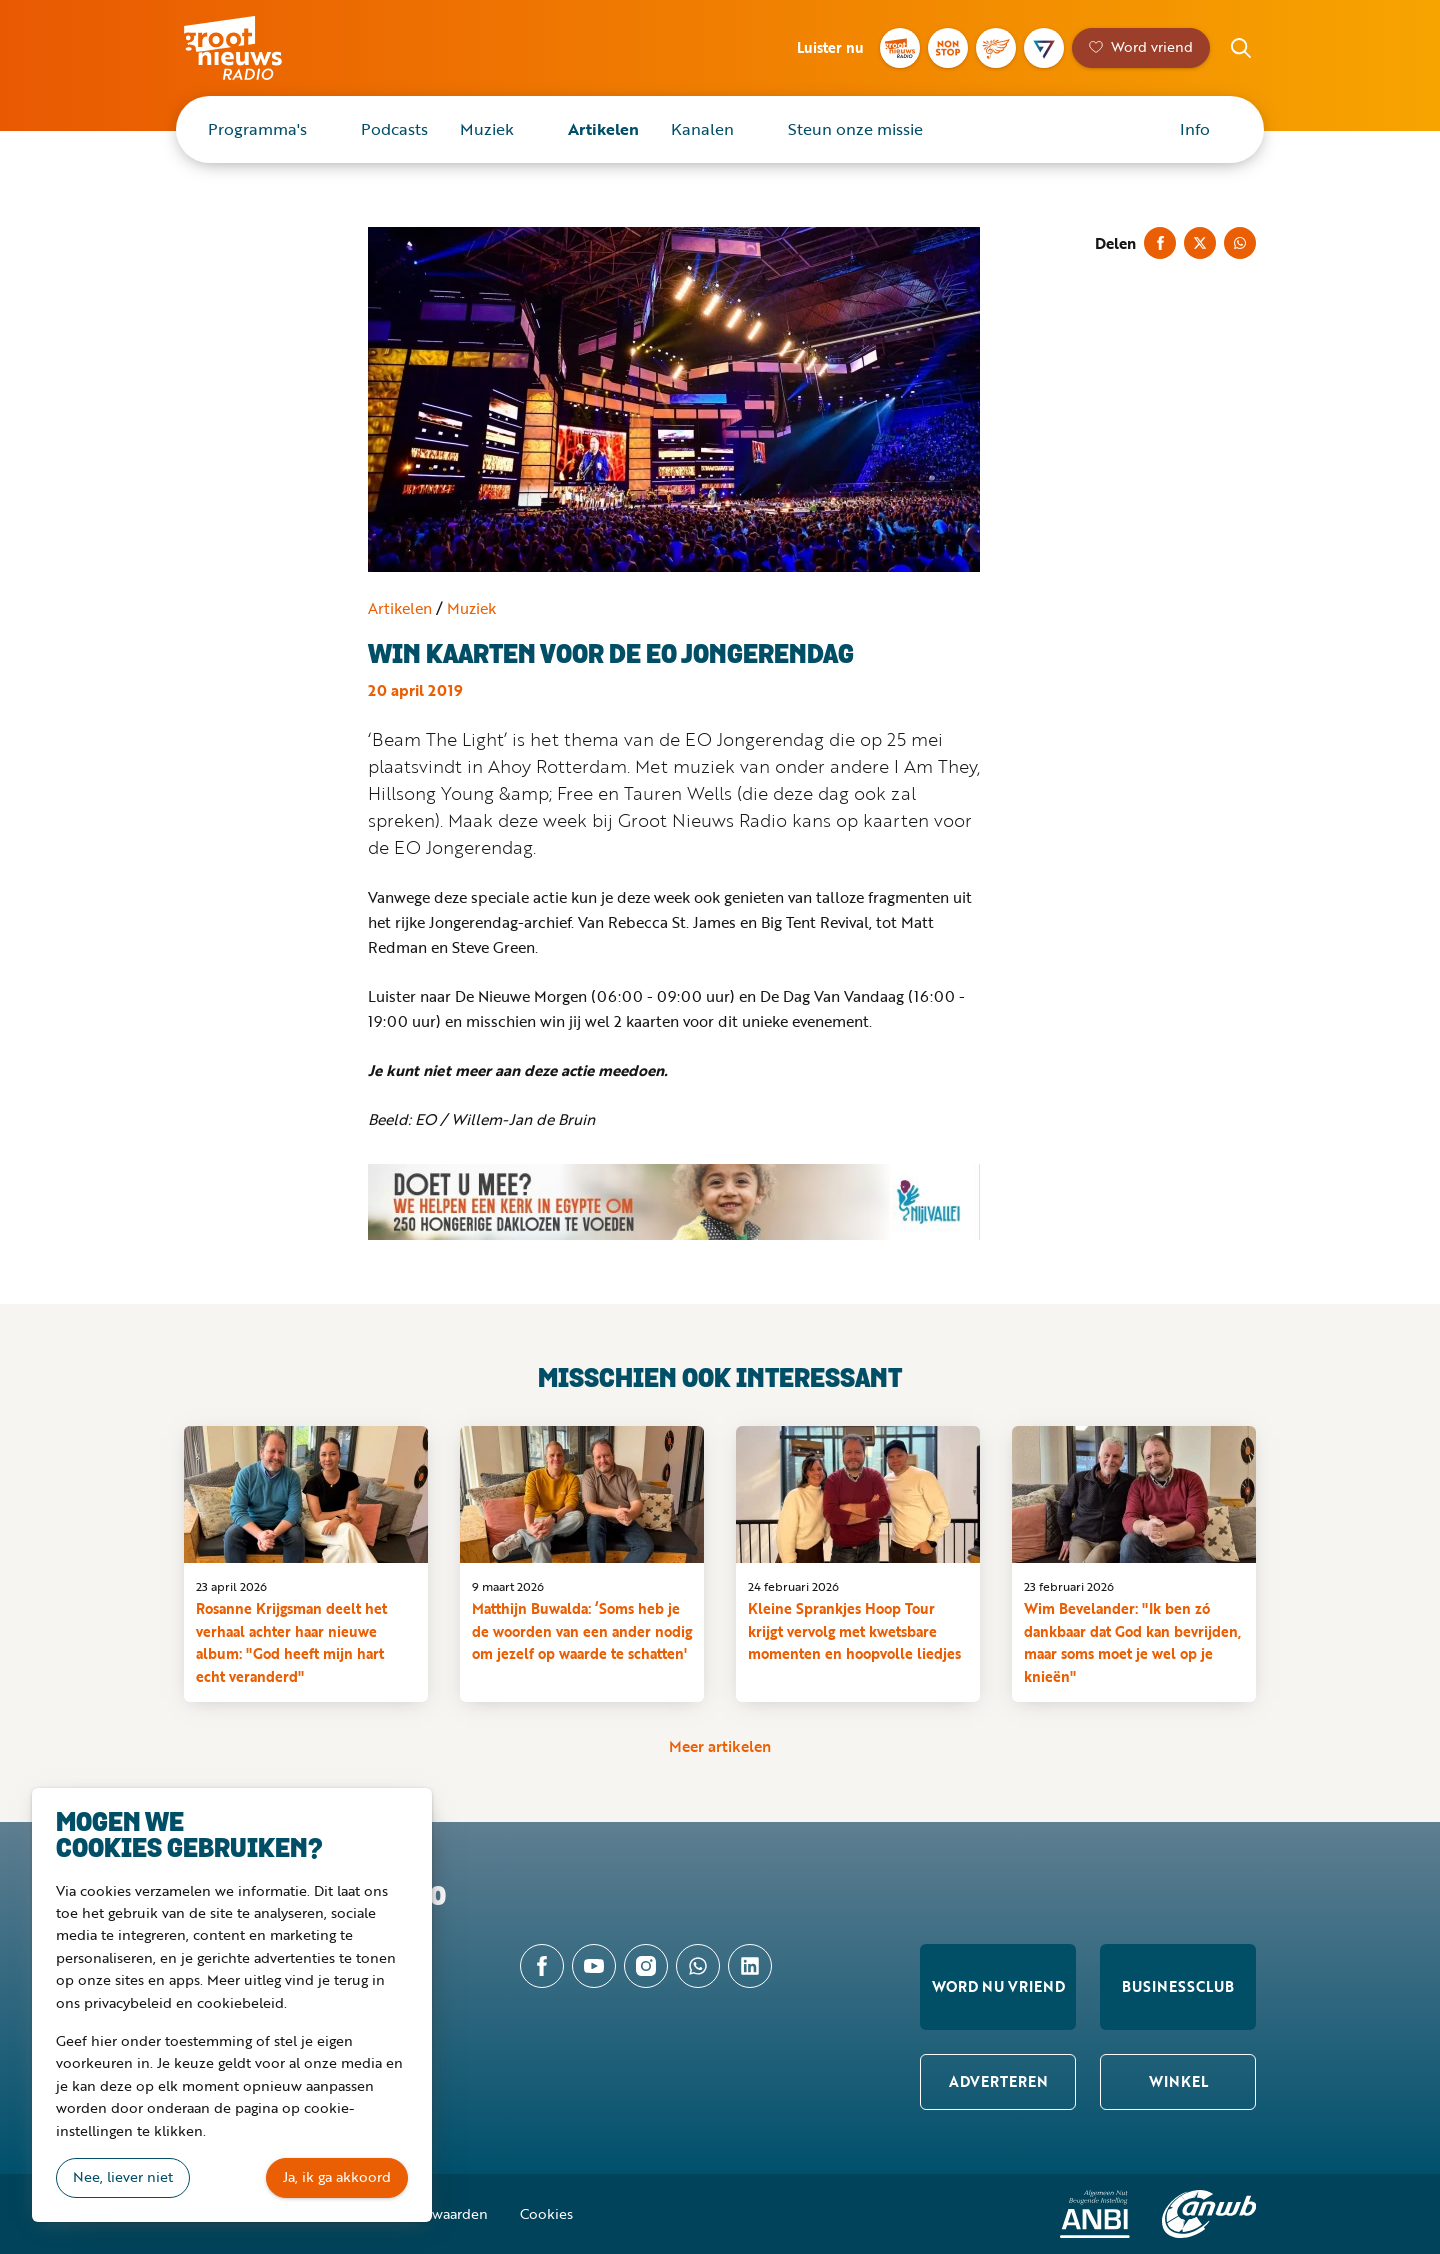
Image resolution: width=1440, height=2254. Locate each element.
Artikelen (603, 129)
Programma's (257, 129)
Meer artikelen (720, 1746)
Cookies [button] (546, 2213)
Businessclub (1178, 1986)
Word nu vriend (998, 1986)
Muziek (487, 129)
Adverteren (998, 2081)
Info (1195, 129)
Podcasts (394, 129)
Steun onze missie (855, 129)
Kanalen (702, 129)
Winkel (1178, 2081)
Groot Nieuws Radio (254, 48)
